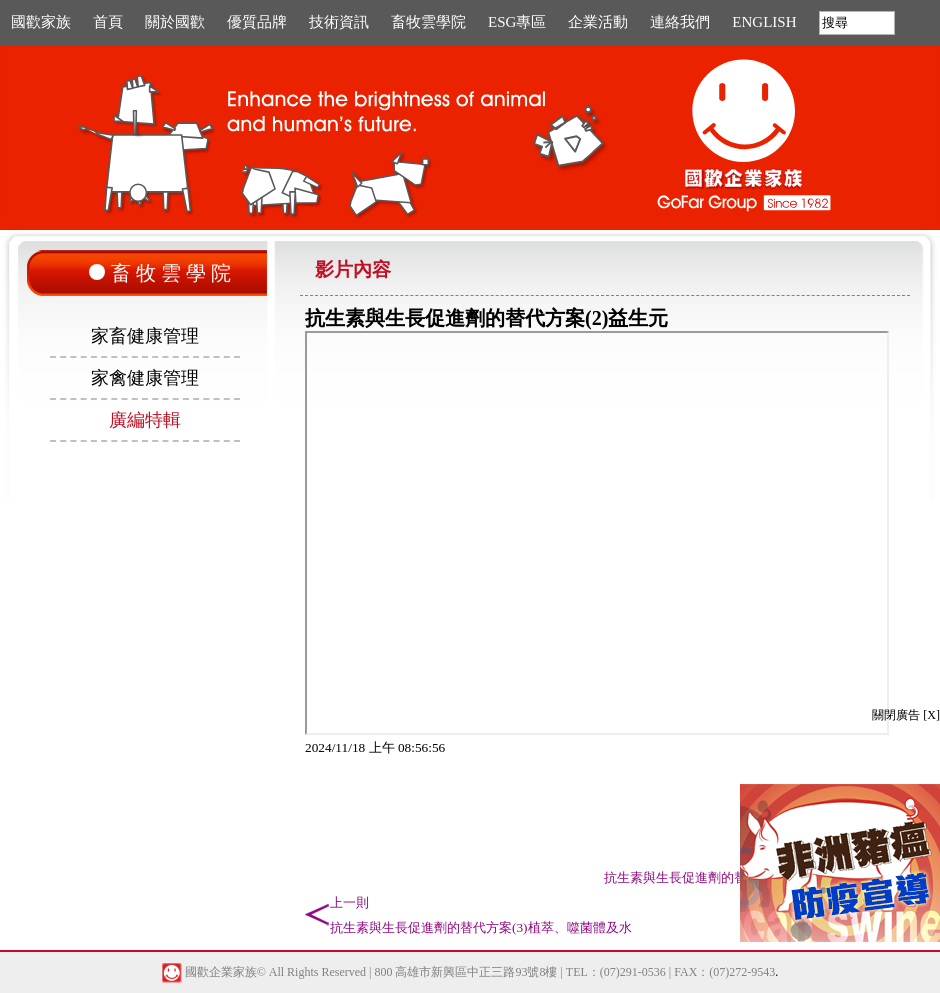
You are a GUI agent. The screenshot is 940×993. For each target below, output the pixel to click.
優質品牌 (257, 22)
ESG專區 (517, 22)
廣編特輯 (145, 420)
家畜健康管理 (145, 336)
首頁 (108, 22)
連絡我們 (680, 22)
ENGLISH (764, 22)
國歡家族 (41, 22)
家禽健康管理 (145, 378)
